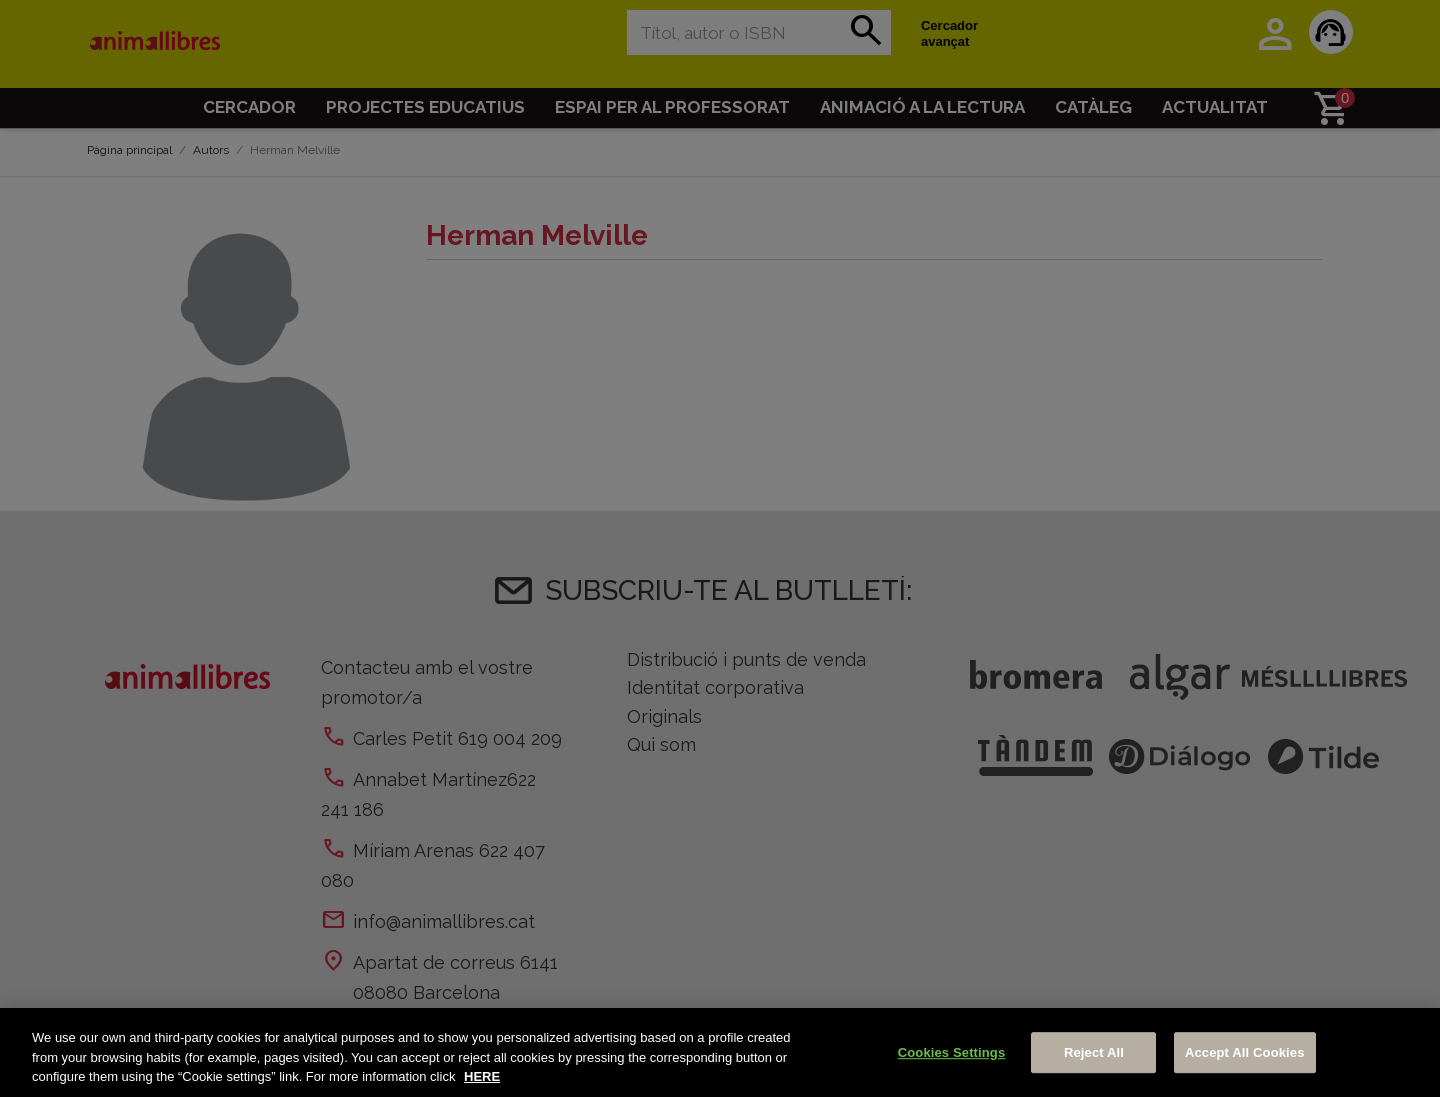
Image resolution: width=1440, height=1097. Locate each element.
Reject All (1094, 1052)
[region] (720, 1052)
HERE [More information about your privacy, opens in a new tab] (482, 1076)
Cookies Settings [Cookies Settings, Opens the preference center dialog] (952, 1052)
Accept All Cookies (1245, 1052)
